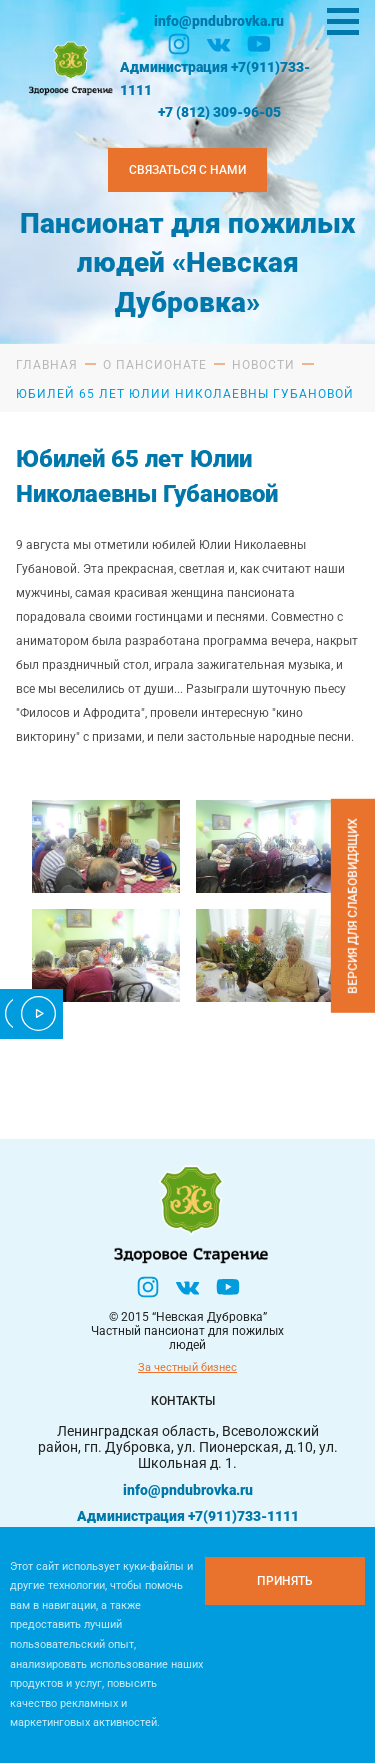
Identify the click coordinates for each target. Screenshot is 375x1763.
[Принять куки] (285, 1581)
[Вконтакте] (219, 44)
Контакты (183, 1401)
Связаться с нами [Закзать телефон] (187, 170)
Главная (47, 365)
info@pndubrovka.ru (219, 21)
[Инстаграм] (179, 44)
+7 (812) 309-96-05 (219, 112)
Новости (263, 365)
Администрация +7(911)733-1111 (215, 78)
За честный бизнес (187, 1367)
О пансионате (155, 365)
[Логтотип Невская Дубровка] (69, 66)
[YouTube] (259, 44)
